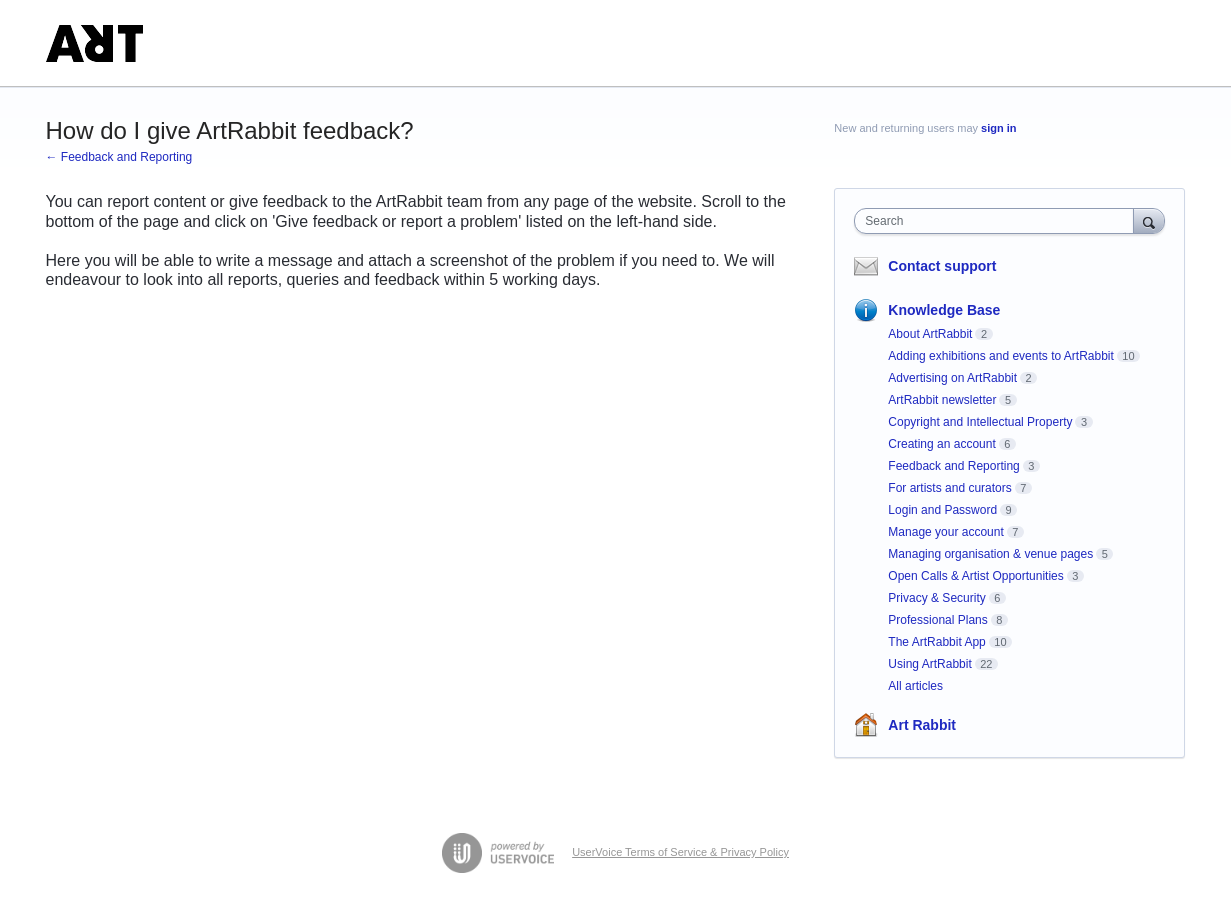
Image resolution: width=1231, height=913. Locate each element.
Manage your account (945, 532)
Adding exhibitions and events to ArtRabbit (1000, 356)
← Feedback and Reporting (119, 157)
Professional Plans (937, 620)
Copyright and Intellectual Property (980, 422)
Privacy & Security (936, 598)
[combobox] (998, 221)
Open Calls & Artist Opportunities (975, 576)
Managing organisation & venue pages (990, 554)
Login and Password (942, 510)
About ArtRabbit (930, 334)
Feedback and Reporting (953, 466)
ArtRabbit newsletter (942, 400)
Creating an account (941, 444)
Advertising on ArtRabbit (952, 378)
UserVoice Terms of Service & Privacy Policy (680, 852)
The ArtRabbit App (936, 642)
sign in (998, 128)
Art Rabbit (922, 725)
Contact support (942, 266)
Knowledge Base (944, 310)
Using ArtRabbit (929, 664)
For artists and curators (949, 488)
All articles (915, 686)
